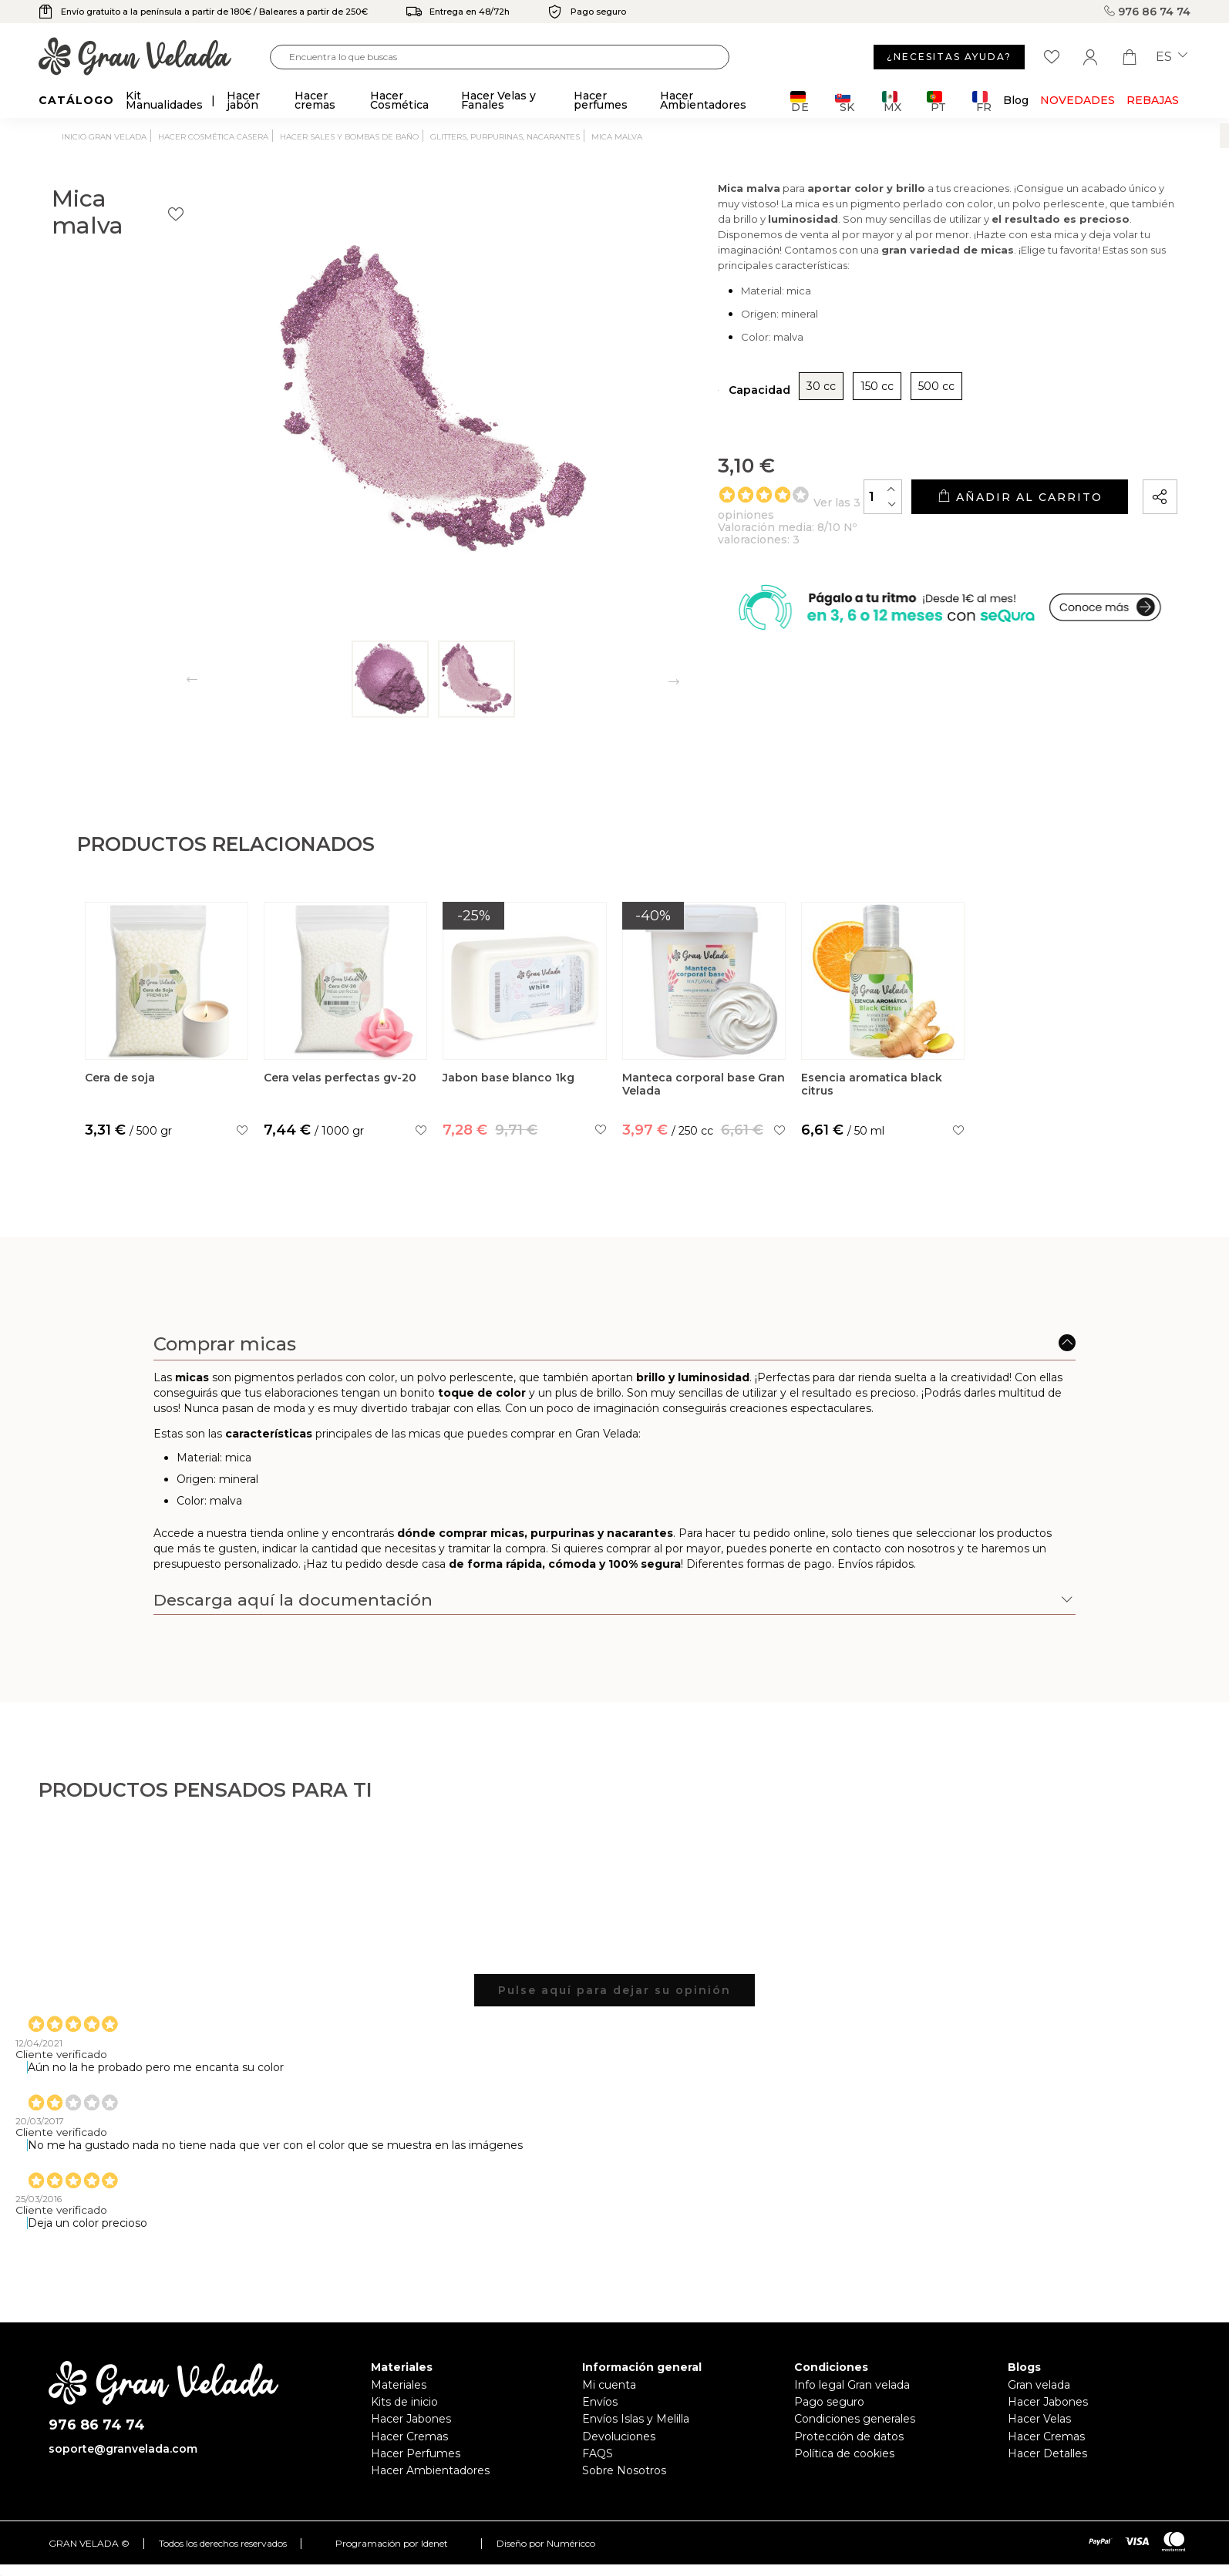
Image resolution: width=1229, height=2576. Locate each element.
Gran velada (1039, 2385)
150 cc (812, 428)
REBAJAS (1152, 100)
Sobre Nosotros (624, 2470)
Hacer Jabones (411, 2419)
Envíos (600, 2402)
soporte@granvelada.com (123, 2449)
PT (936, 101)
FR (982, 101)
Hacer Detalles (1047, 2453)
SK (844, 101)
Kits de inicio (404, 2402)
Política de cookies (844, 2453)
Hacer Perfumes (415, 2453)
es (1171, 57)
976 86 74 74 (1147, 11)
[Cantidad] (840, 538)
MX (891, 101)
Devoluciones (618, 2436)
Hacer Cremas (409, 2436)
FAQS (597, 2453)
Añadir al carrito (998, 539)
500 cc (872, 428)
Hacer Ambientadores (430, 2470)
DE (800, 101)
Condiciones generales (854, 2419)
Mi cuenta (609, 2385)
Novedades (1077, 100)
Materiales (398, 2385)
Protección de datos (849, 2436)
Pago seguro (829, 2402)
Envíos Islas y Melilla (635, 2419)
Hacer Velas (1039, 2419)
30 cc (756, 428)
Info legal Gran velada (852, 2385)
